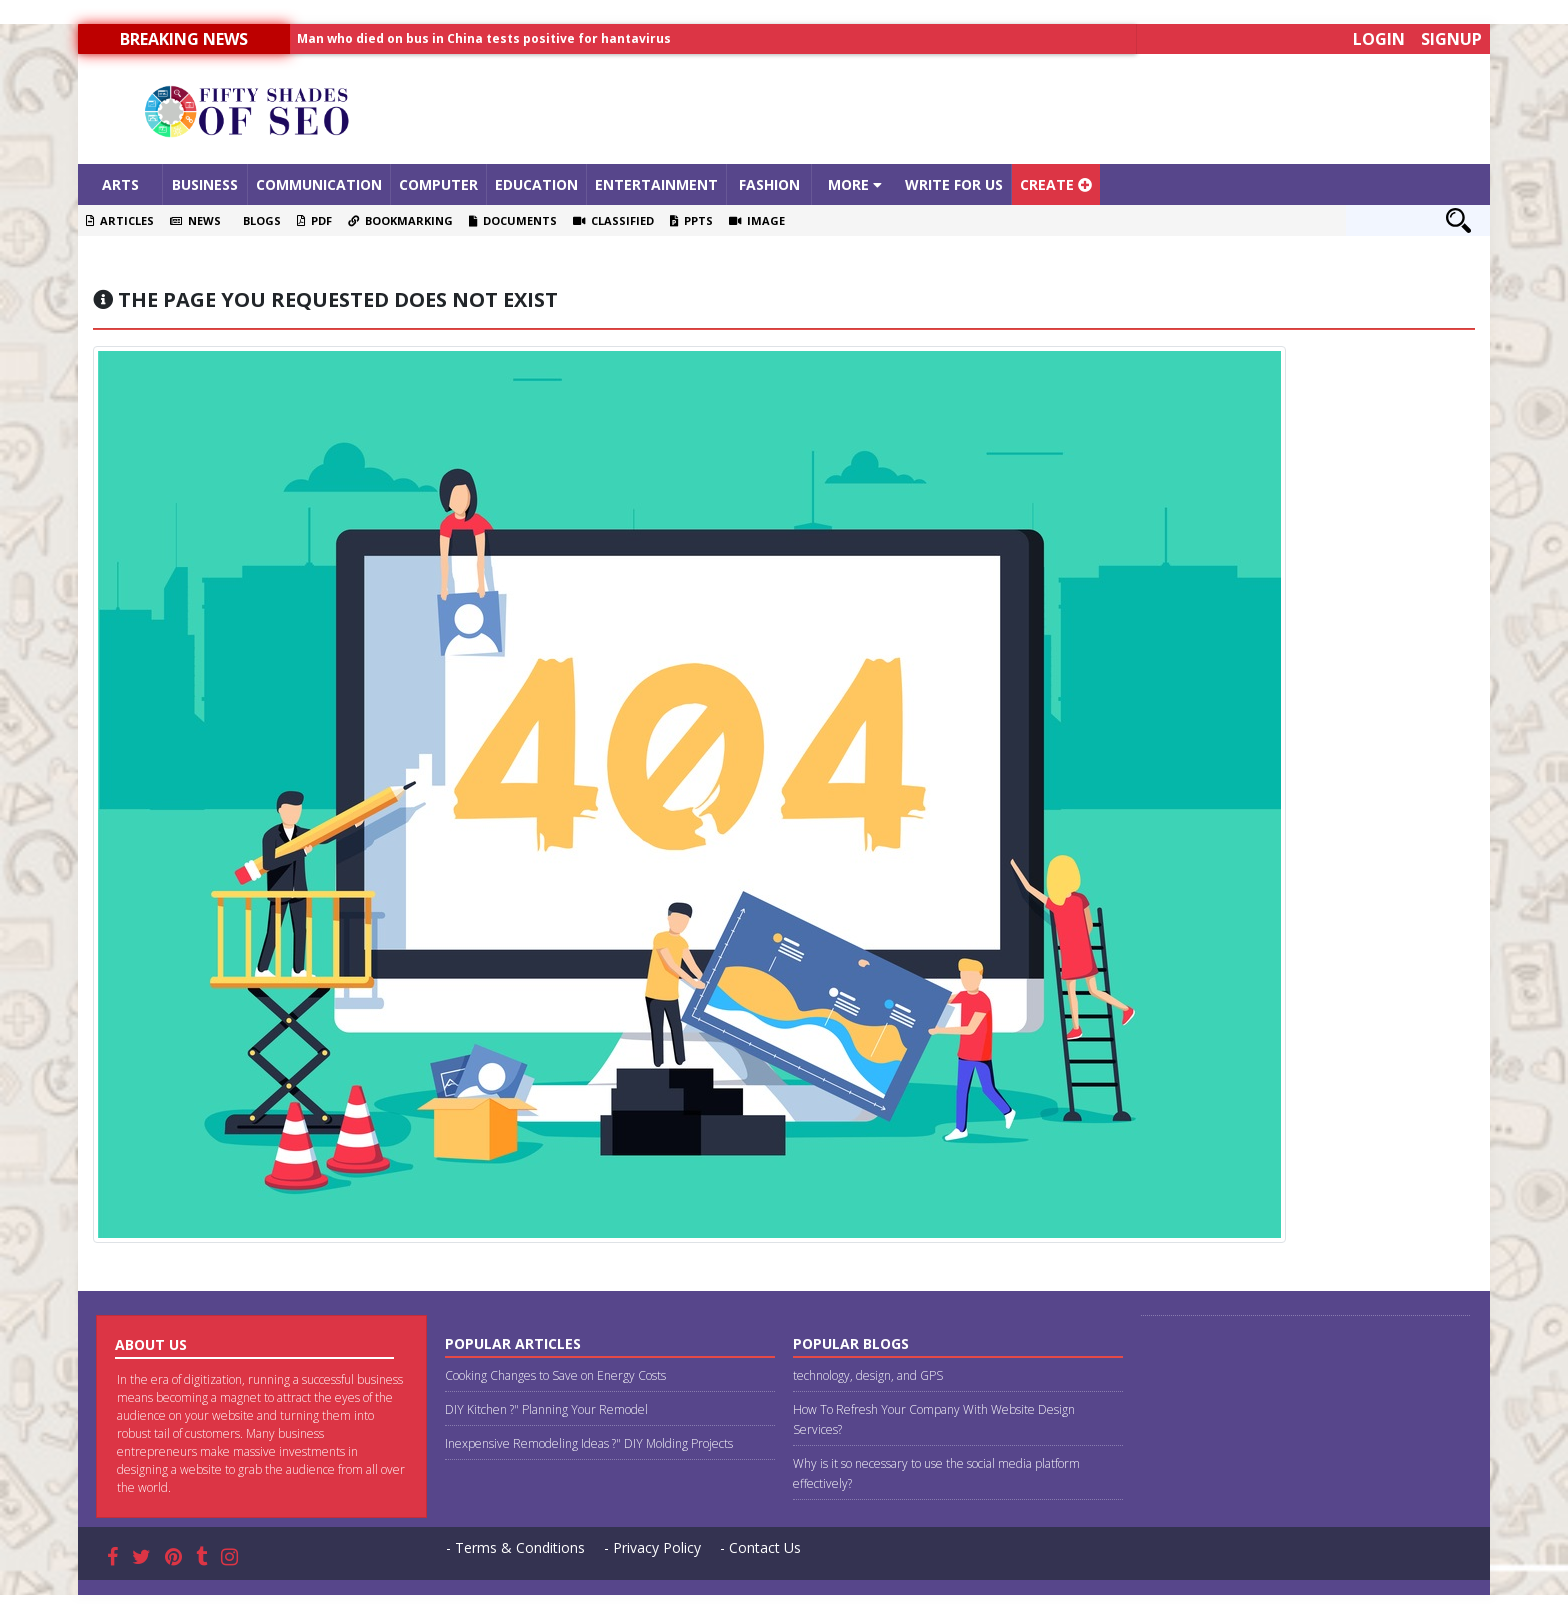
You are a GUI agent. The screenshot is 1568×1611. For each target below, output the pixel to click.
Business (205, 184)
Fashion (769, 184)
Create (1056, 184)
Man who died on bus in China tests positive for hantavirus (484, 38)
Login (1379, 39)
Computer (438, 184)
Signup (1451, 39)
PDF (314, 220)
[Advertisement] (960, 109)
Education (536, 184)
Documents (513, 220)
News (195, 220)
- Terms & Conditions (515, 1547)
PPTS (691, 220)
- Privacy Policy (652, 1547)
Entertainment (656, 184)
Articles (120, 220)
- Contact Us (760, 1547)
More (855, 184)
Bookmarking (400, 220)
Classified (613, 220)
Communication (319, 184)
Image (757, 220)
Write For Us (954, 184)
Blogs (259, 220)
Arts (120, 184)
